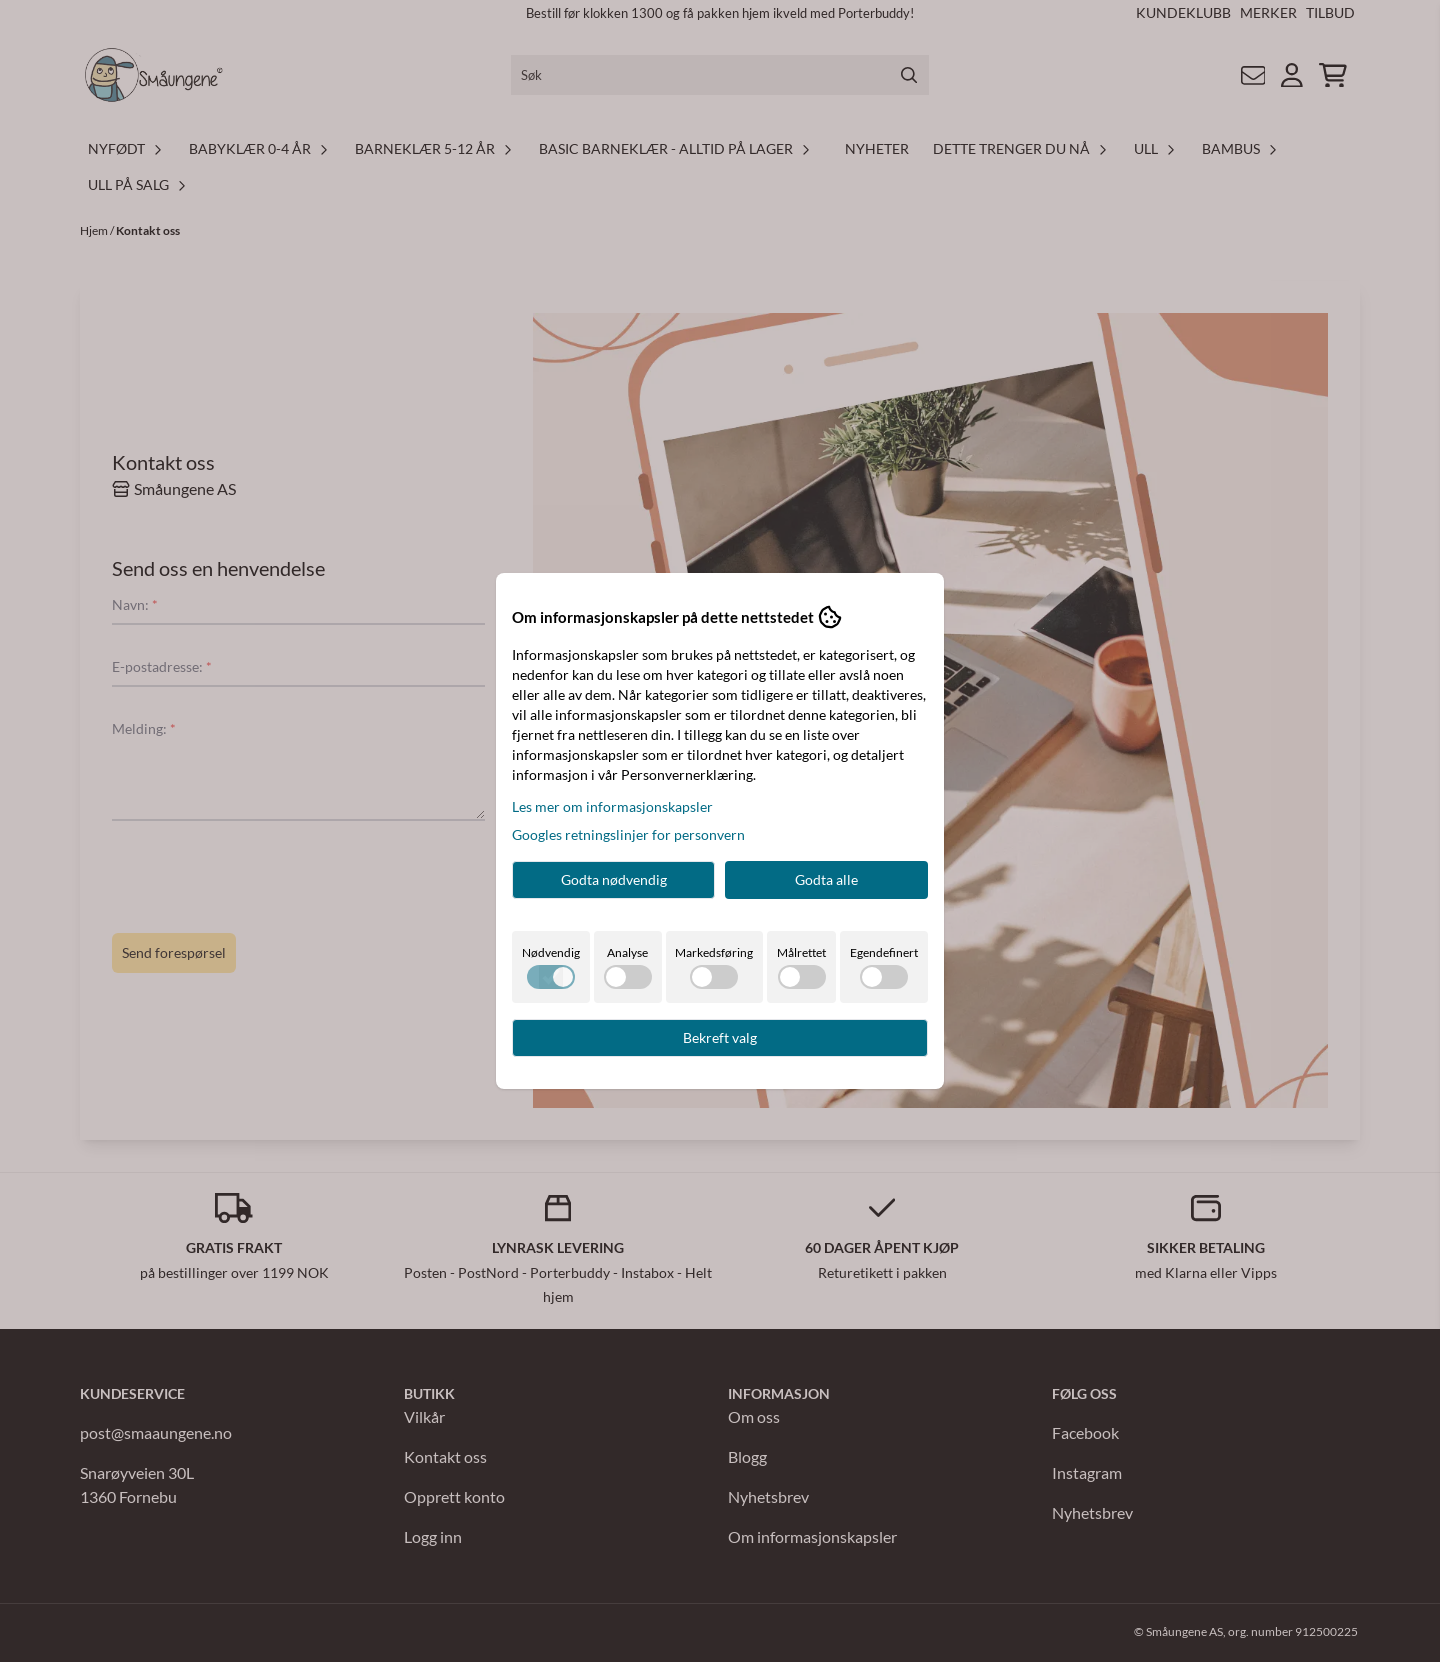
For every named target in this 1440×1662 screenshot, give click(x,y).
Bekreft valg (720, 1037)
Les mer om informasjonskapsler (612, 806)
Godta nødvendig (614, 879)
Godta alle (826, 879)
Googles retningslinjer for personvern (628, 834)
